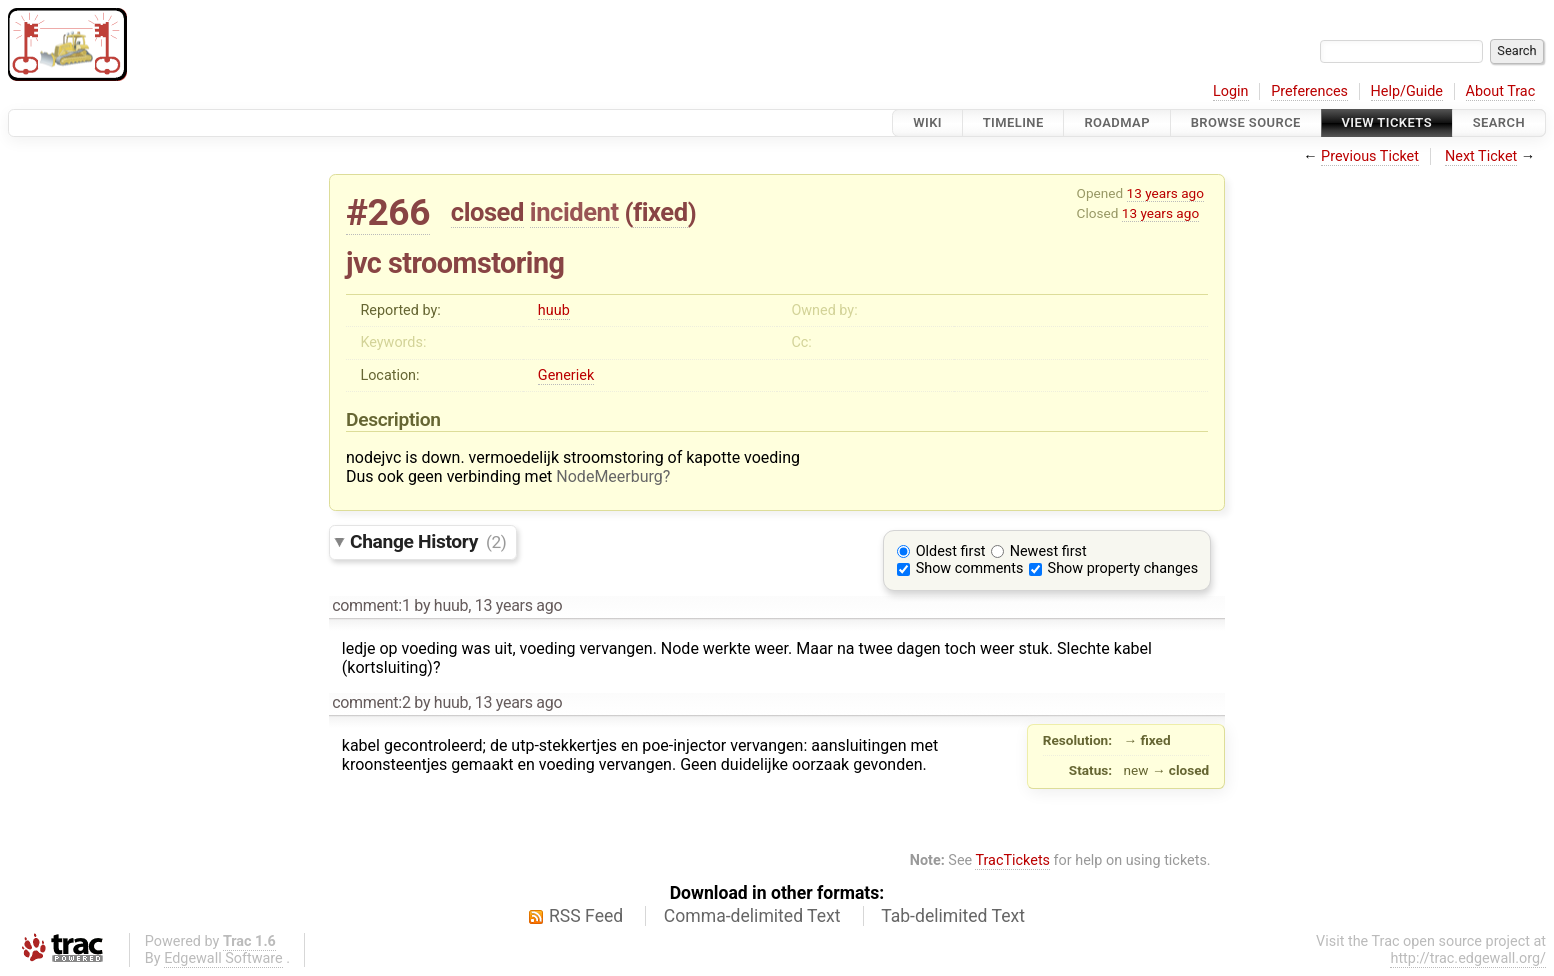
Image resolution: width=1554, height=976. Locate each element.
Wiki (927, 122)
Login (1231, 91)
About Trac (1501, 91)
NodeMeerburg (609, 476)
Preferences (1309, 91)
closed (487, 212)
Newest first (1048, 551)
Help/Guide (1407, 91)
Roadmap (1117, 122)
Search (1499, 122)
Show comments (970, 568)
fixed (660, 212)
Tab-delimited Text (953, 916)
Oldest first (951, 551)
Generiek (566, 375)
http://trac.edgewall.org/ (1468, 958)
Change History (428, 541)
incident (574, 212)
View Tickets (1387, 122)
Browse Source (1246, 122)
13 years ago (1165, 193)
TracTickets (1012, 860)
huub (554, 310)
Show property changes (1123, 568)
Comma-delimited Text (752, 916)
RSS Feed (586, 916)
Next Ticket (1481, 156)
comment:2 (371, 702)
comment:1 (371, 605)
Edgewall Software (223, 958)
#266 (388, 212)
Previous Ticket (1370, 156)
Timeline (1013, 122)
